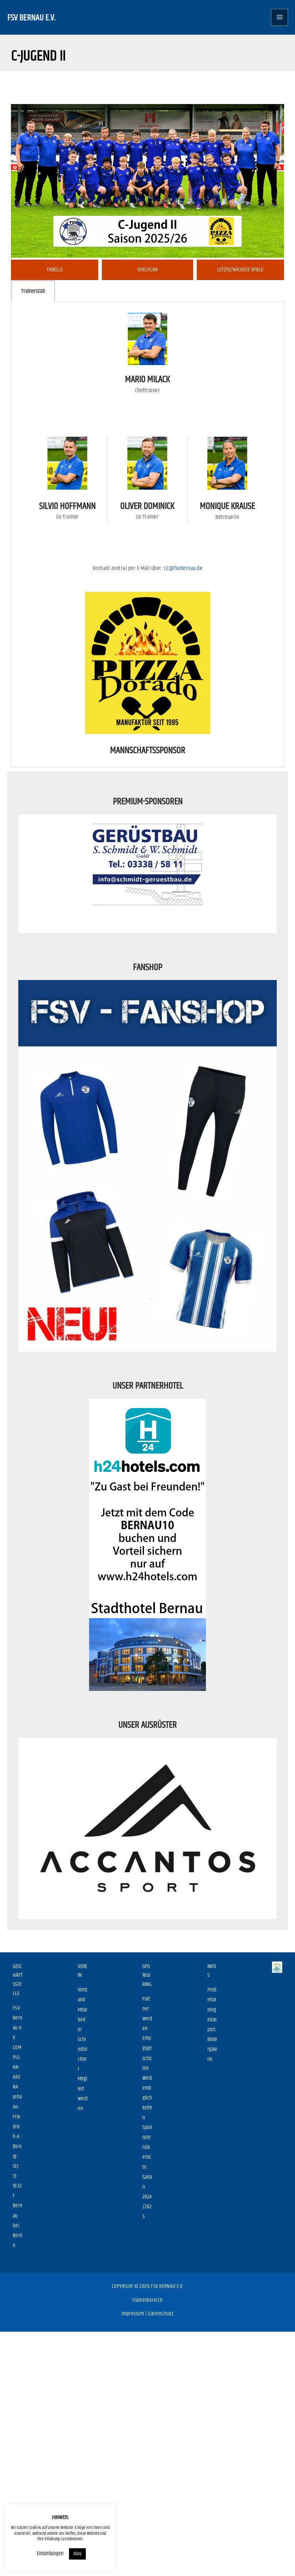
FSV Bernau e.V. (31, 17)
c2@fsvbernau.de (183, 568)
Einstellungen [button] (50, 2553)
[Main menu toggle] (279, 17)
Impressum (133, 2314)
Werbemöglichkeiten (147, 2098)
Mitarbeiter (82, 2020)
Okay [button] (77, 2553)
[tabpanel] (147, 534)
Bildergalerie (212, 2049)
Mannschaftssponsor (147, 749)
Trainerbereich (147, 2300)
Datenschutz (160, 2314)
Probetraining (212, 2000)
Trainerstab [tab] (33, 291)
